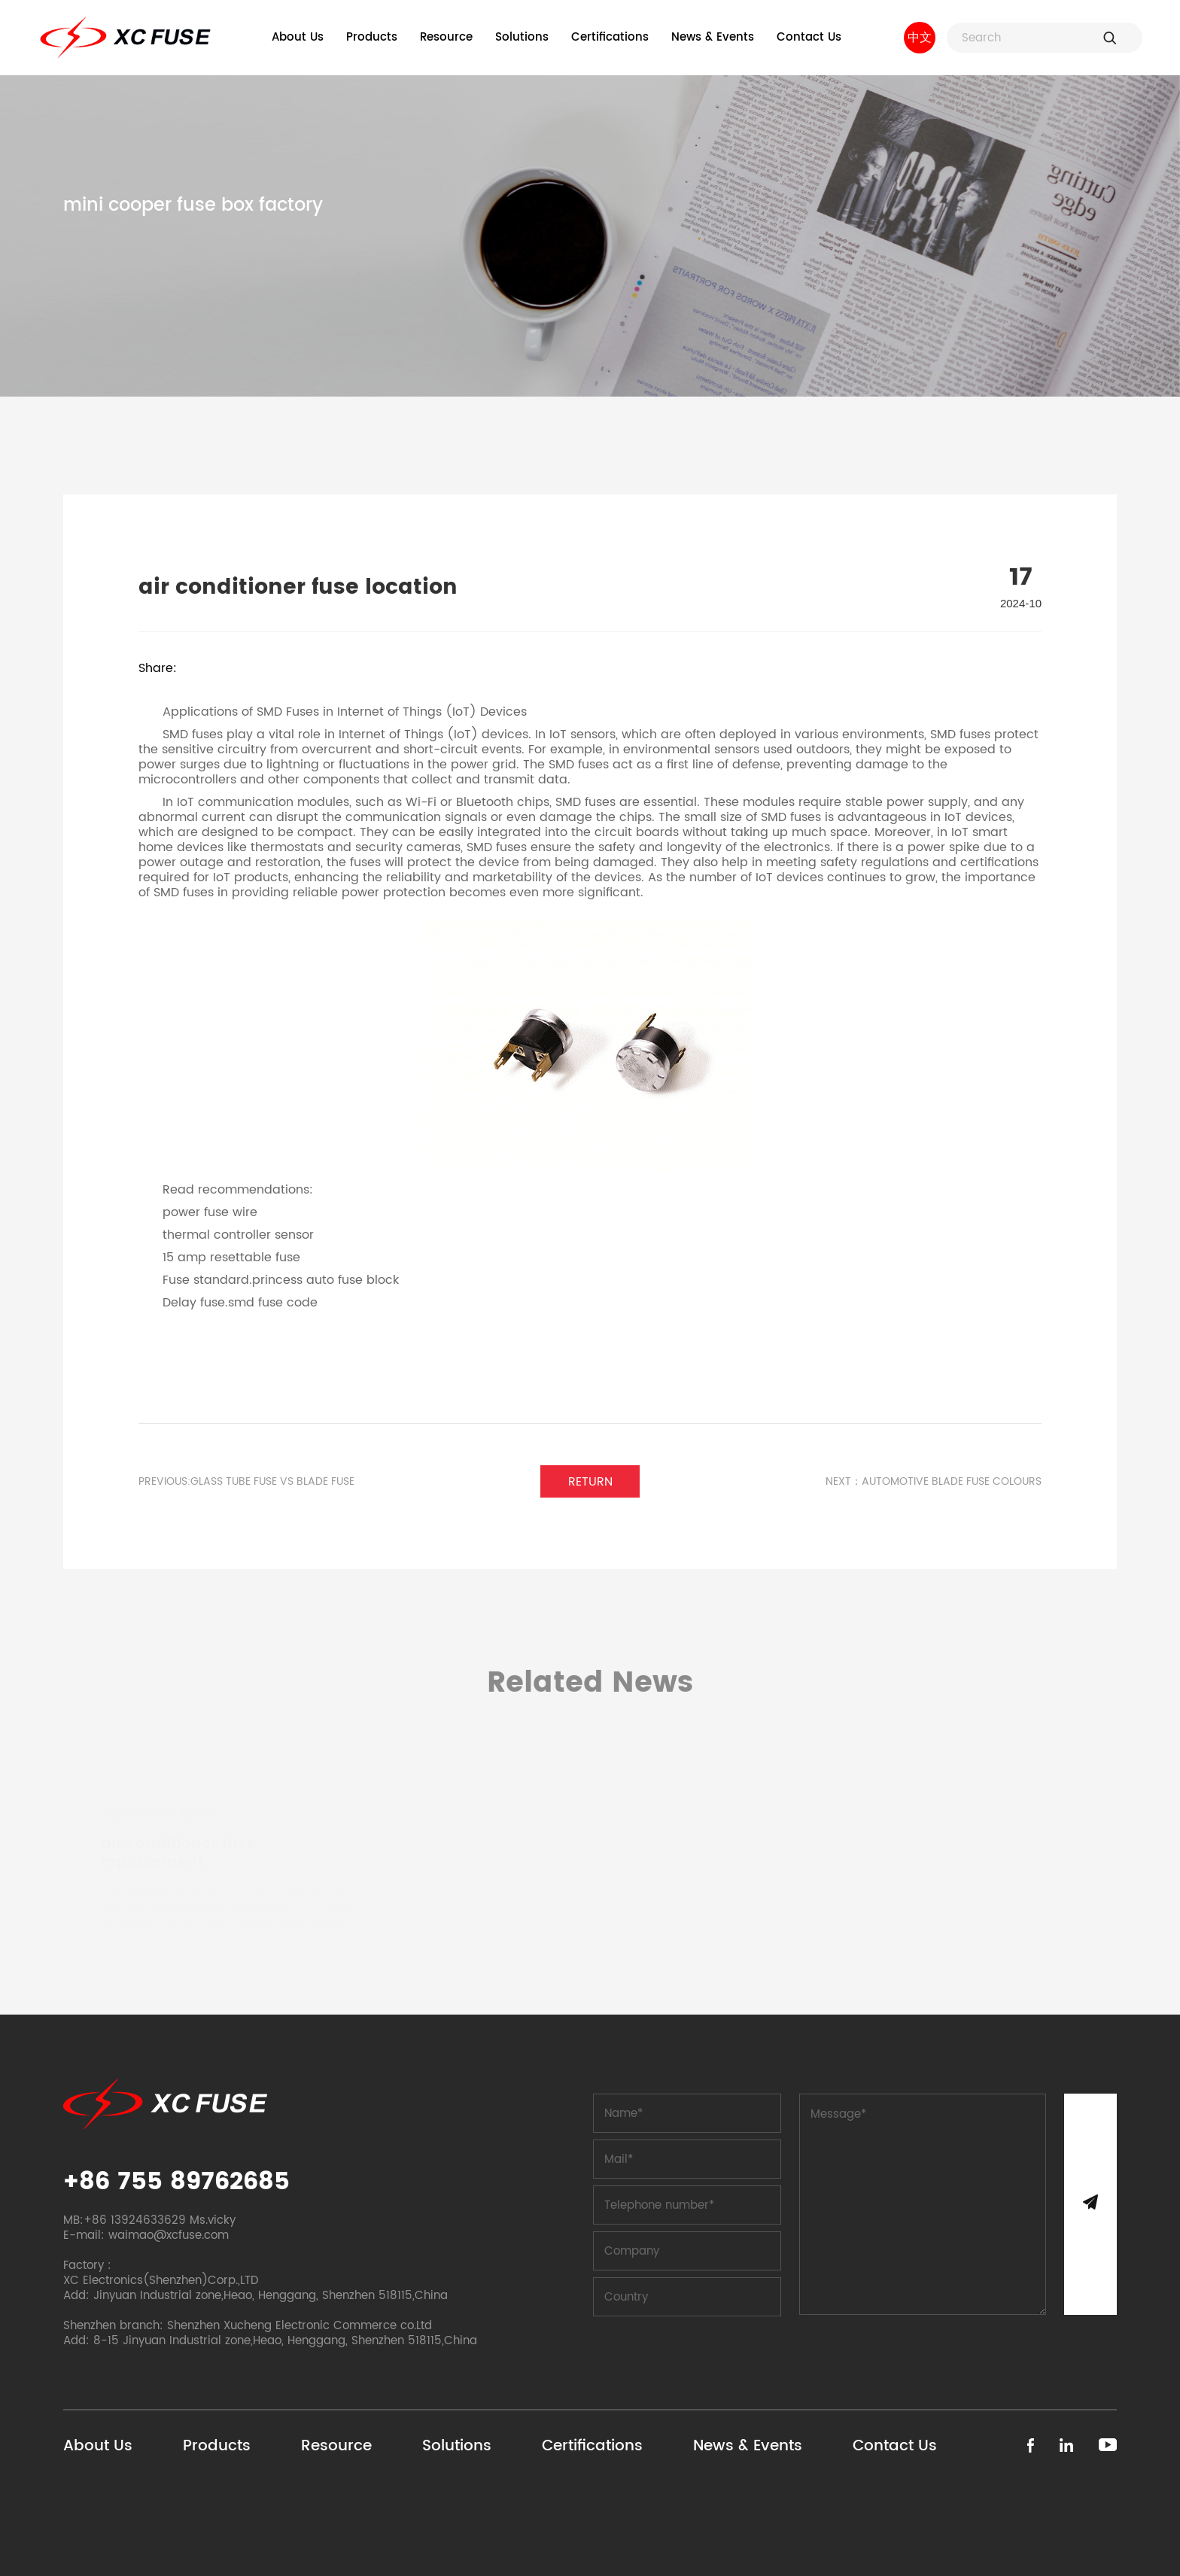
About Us (298, 37)
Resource (446, 37)
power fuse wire (210, 1212)
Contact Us (809, 37)
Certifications (610, 37)
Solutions (522, 37)
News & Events (712, 37)
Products (371, 37)
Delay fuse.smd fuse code (240, 1302)
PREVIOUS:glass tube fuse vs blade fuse (246, 1481)
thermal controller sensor (238, 1235)
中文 (920, 37)
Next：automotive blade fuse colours (934, 1481)
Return (590, 1482)
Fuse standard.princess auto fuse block (281, 1280)
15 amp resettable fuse (231, 1257)
